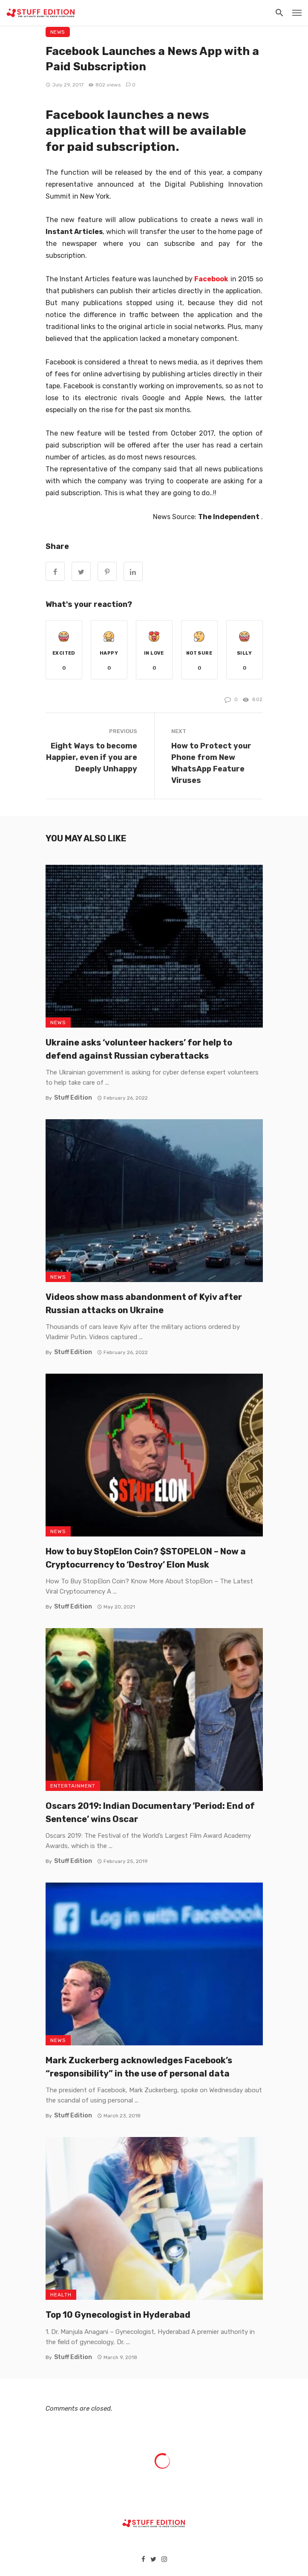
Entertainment (72, 1786)
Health (61, 2295)
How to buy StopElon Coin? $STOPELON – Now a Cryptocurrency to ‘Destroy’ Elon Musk (146, 1557)
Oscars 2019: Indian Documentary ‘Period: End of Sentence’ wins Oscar (150, 1812)
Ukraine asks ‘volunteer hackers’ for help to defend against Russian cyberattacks (139, 1048)
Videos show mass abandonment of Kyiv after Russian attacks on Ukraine (144, 1303)
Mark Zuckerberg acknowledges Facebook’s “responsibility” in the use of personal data (139, 2066)
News (57, 32)
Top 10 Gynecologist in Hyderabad (118, 2315)
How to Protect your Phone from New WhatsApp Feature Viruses (211, 763)
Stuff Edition (73, 1097)
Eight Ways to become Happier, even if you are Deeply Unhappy (91, 757)
